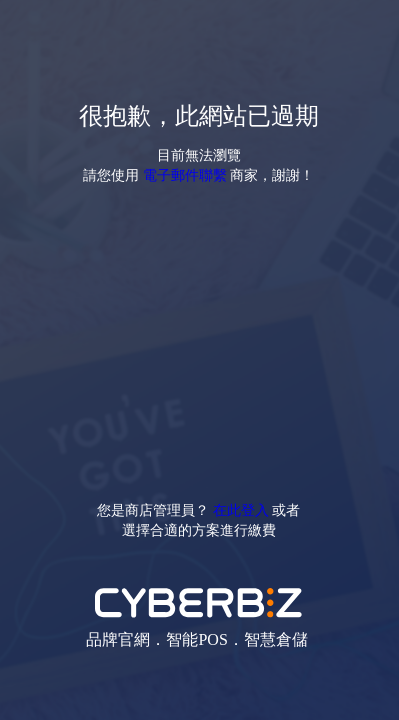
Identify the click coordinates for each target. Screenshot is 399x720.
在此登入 (241, 509)
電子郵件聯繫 (185, 174)
